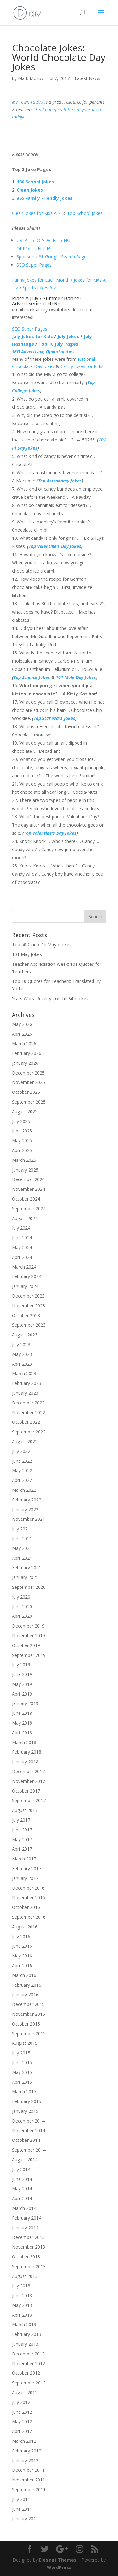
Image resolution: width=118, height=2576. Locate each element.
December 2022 (28, 1403)
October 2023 (26, 1315)
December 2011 (28, 2470)
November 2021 (28, 1519)
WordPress (59, 2567)
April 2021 (22, 1558)
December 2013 (28, 2237)
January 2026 (25, 1063)
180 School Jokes (35, 182)
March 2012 (24, 2441)
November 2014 (28, 2131)
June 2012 (22, 2412)
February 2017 (26, 1868)
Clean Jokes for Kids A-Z (36, 213)
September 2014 (29, 2150)
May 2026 (22, 1024)
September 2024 (29, 1209)
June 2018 (22, 1713)
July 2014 (21, 2169)
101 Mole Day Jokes (76, 677)
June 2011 (22, 2509)
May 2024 (22, 1247)
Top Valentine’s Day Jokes (55, 546)
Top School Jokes (85, 213)
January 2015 (25, 2111)
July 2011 (21, 2499)
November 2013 (28, 2247)
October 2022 (26, 1422)
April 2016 (22, 1965)
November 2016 (28, 1897)
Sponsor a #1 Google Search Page (51, 257)
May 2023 (22, 1354)
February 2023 (26, 1383)
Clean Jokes (30, 190)
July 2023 (21, 1344)
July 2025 (21, 1121)
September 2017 (29, 1800)
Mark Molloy (30, 78)
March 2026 (24, 1043)
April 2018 (22, 1733)
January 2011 (25, 2518)
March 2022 (24, 1490)
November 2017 (28, 1781)
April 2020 (22, 1616)
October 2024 (26, 1199)
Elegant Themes (57, 2560)
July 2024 (21, 1228)
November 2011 (28, 2480)
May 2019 (22, 1684)
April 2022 (22, 1480)
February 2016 (26, 1985)
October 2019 (26, 1645)
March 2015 (24, 2092)
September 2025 (29, 1102)
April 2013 (22, 2315)
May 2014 (22, 2189)
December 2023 (28, 1296)
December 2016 (28, 1888)
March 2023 (24, 1373)
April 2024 (22, 1257)
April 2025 (22, 1150)
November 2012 (28, 2363)
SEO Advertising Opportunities (43, 351)
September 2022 (29, 1432)
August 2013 (24, 2276)
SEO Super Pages (29, 329)
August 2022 (24, 1441)
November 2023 (28, 1306)
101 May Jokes (27, 954)
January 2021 (25, 1577)
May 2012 (22, 2421)
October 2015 (26, 2024)
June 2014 (22, 2179)
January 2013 (25, 2344)
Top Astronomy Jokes (60, 481)
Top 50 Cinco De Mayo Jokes (41, 945)
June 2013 (22, 2295)
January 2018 (25, 1762)
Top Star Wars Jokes (54, 718)
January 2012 (25, 2461)
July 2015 (21, 2053)
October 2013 (26, 2257)
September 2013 (29, 2266)
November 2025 (28, 1082)
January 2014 (25, 2228)
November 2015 (28, 2014)
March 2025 (24, 1160)
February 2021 (26, 1567)
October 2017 (26, 1791)
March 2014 (24, 2208)
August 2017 (24, 1810)
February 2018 (26, 1752)
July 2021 (21, 1529)
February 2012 (26, 2451)
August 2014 (24, 2160)
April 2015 (22, 2082)
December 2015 (28, 2004)
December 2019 (28, 1626)
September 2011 (29, 2489)
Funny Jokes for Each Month (41, 280)
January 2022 (25, 1510)
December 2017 (28, 1771)
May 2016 (22, 1956)
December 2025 (28, 1073)
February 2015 (26, 2101)
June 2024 (22, 1238)
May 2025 (22, 1141)
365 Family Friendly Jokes (45, 198)
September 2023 (29, 1325)
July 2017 (21, 1820)
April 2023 (22, 1364)
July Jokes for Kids (32, 336)
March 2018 (24, 1742)
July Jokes (69, 336)
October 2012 (26, 2373)
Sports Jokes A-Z (40, 288)
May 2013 (22, 2305)
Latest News (87, 78)
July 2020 (21, 1597)
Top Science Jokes (32, 677)
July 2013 (21, 2286)
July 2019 (21, 1665)
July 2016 (21, 1936)
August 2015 (24, 2043)
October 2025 (26, 1092)
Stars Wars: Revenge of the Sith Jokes (50, 998)
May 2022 (22, 1470)
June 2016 (22, 1946)
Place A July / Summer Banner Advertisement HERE (46, 301)
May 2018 (22, 1723)
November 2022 (28, 1412)
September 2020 (29, 1587)
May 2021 (22, 1548)
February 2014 (26, 2218)
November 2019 (28, 1636)
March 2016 (24, 1975)
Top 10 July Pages (58, 344)
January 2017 (25, 1878)
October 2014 (26, 2140)
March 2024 (24, 1267)
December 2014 (28, 2121)
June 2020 (22, 1607)
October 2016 (26, 1907)
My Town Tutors (27, 102)
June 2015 (22, 2063)
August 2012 (24, 2392)
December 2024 (28, 1179)
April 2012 (22, 2431)
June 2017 (22, 1830)
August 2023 (24, 1335)
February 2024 (26, 1276)
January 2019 (25, 1703)
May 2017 (22, 1839)
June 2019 (22, 1674)
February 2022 (26, 1500)
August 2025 (24, 1112)
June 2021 (22, 1539)
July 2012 (21, 2402)
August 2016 (24, 1927)
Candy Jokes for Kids (81, 366)
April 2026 (22, 1034)
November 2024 (28, 1189)
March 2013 (24, 2324)
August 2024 (24, 1218)
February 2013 (26, 2334)
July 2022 (21, 1451)
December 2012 (28, 2354)
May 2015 (22, 2072)
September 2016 (29, 1917)
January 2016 (25, 1994)
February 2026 (26, 1053)
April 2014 (22, 2198)
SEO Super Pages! (34, 265)
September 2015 (29, 2034)
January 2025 (25, 1170)
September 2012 (29, 2383)
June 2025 (22, 1131)
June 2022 (22, 1461)
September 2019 (29, 1655)
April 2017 (22, 1849)
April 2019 (22, 1694)
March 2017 (24, 1859)
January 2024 (25, 1286)
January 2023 (25, 1393)
